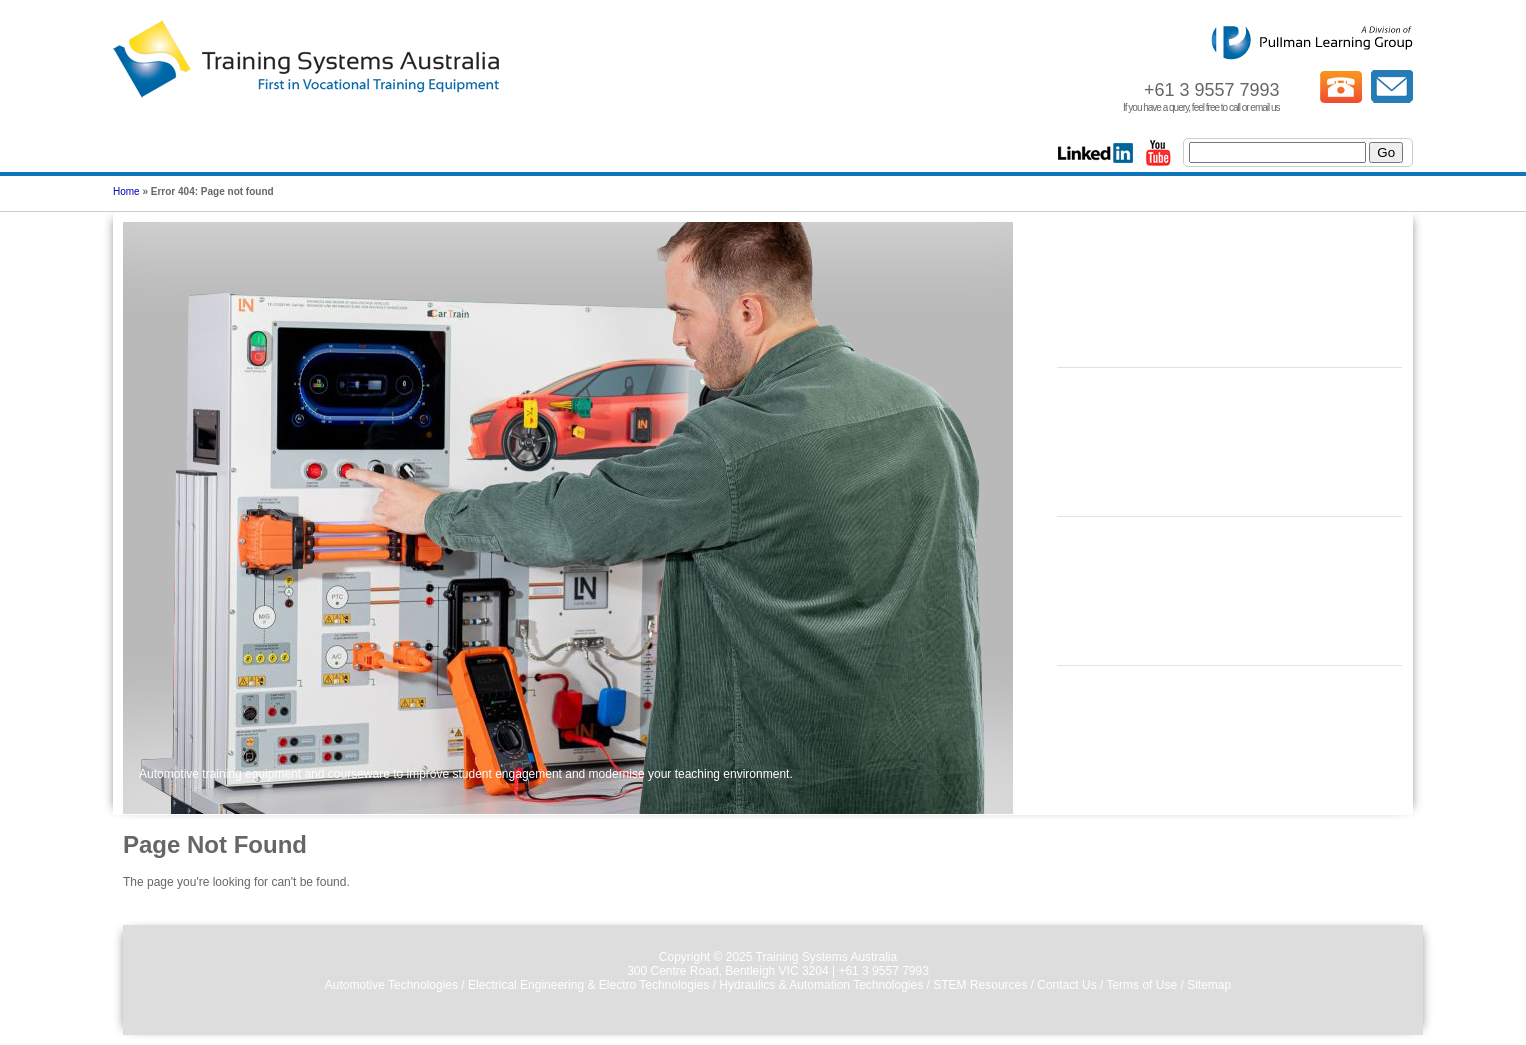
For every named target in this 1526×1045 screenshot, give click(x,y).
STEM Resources (980, 985)
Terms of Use (1141, 985)
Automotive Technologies (391, 985)
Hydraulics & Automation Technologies (821, 985)
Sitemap (1209, 985)
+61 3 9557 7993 (883, 971)
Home (126, 191)
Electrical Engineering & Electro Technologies (588, 985)
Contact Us (1066, 985)
